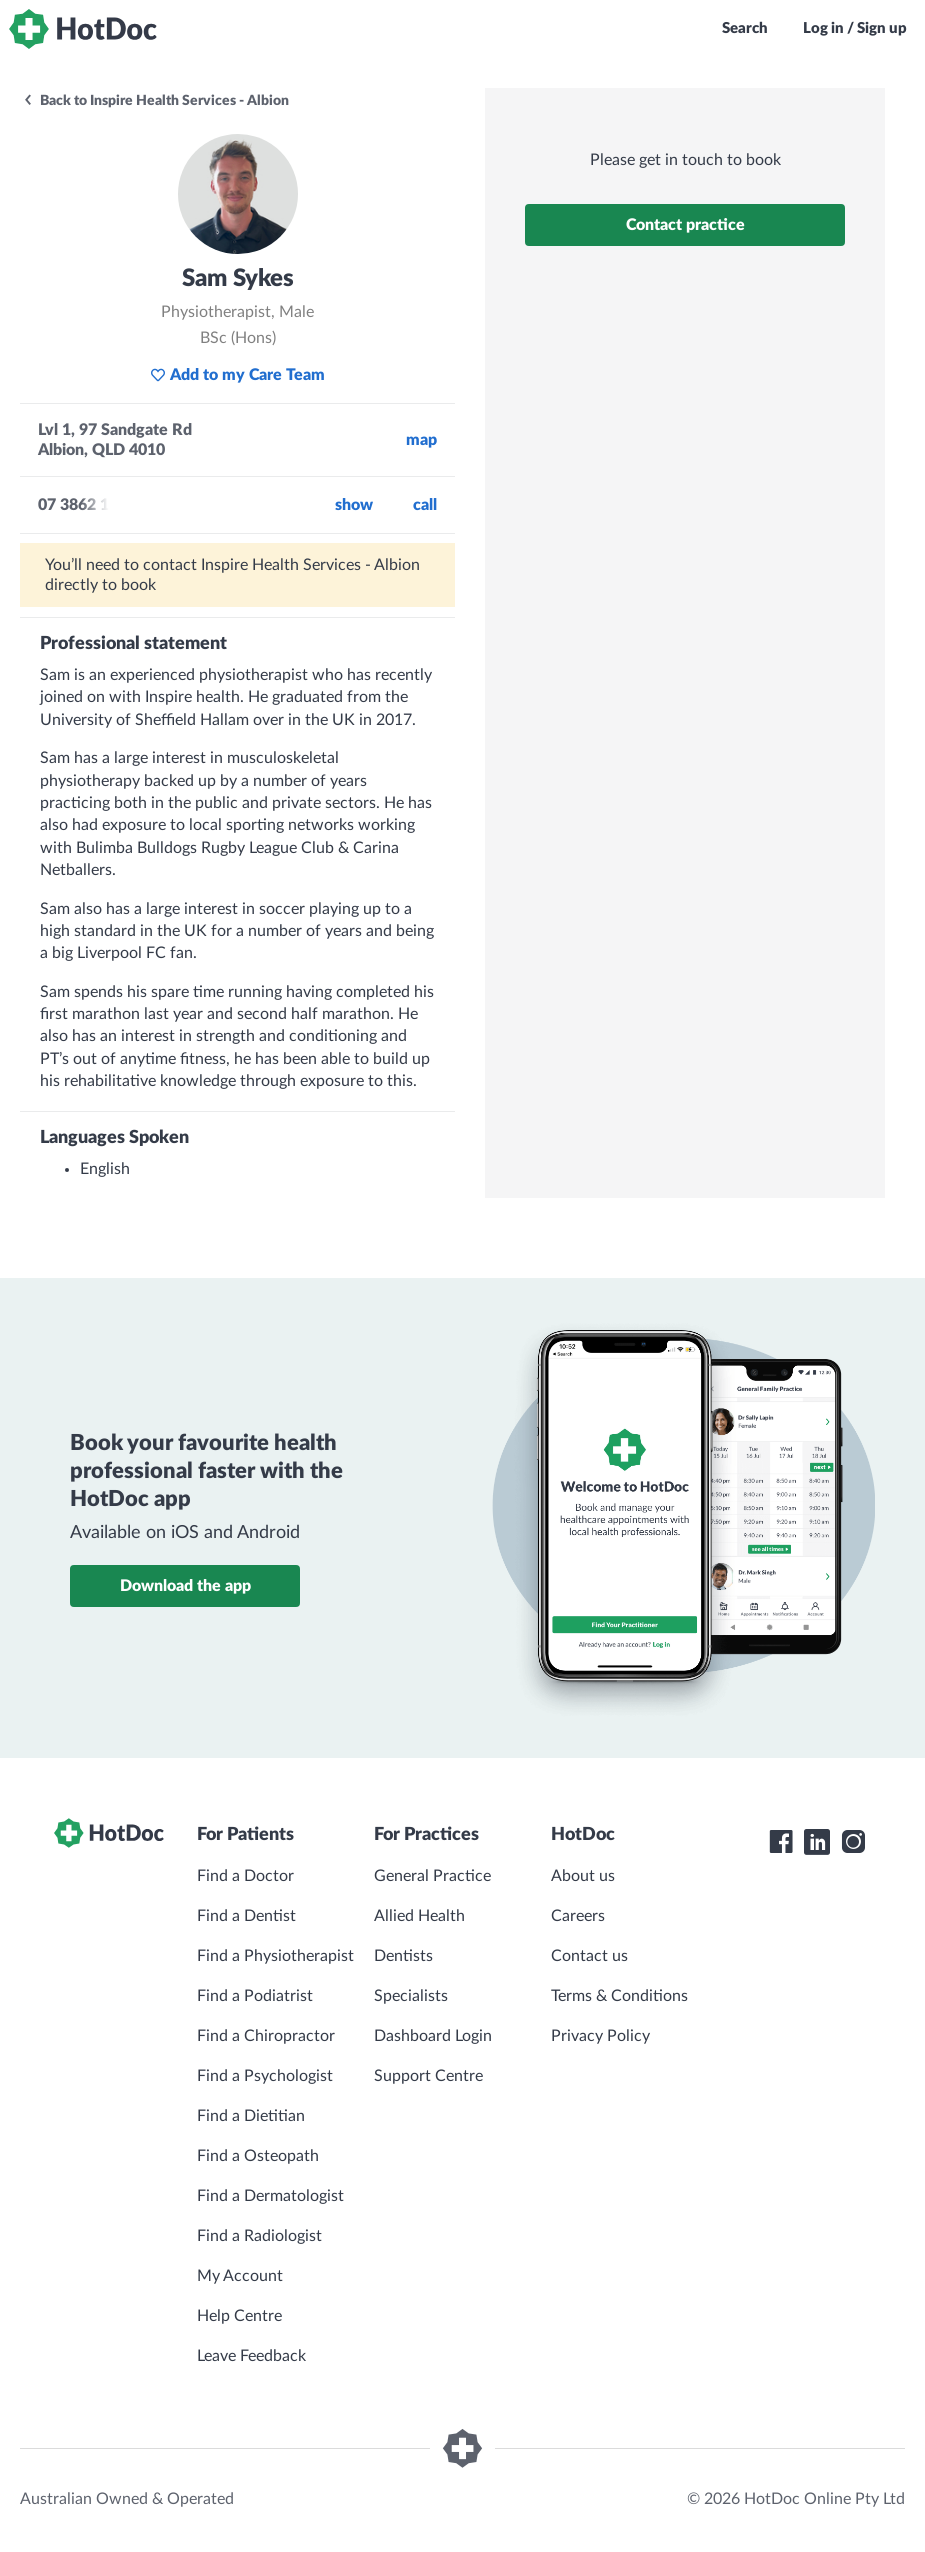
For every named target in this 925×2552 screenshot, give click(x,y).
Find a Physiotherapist (275, 1956)
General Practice (432, 1876)
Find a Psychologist (265, 2076)
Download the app (185, 1586)
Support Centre (428, 2076)
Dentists (403, 1956)
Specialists (411, 1996)
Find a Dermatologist (270, 2196)
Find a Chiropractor (266, 2036)
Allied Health (419, 1916)
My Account (240, 2276)
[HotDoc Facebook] (781, 1842)
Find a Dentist (246, 1916)
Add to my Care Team (237, 375)
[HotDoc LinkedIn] (817, 1842)
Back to (155, 101)
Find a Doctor (245, 1876)
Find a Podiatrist (255, 1996)
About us (583, 1876)
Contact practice (685, 225)
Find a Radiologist (259, 2236)
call (425, 505)
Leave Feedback (251, 2356)
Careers (578, 1916)
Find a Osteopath (258, 2156)
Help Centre (239, 2316)
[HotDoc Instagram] (853, 1842)
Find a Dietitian (251, 2116)
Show (354, 505)
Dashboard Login (433, 2036)
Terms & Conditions (619, 1996)
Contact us (589, 1956)
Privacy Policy (600, 2036)
